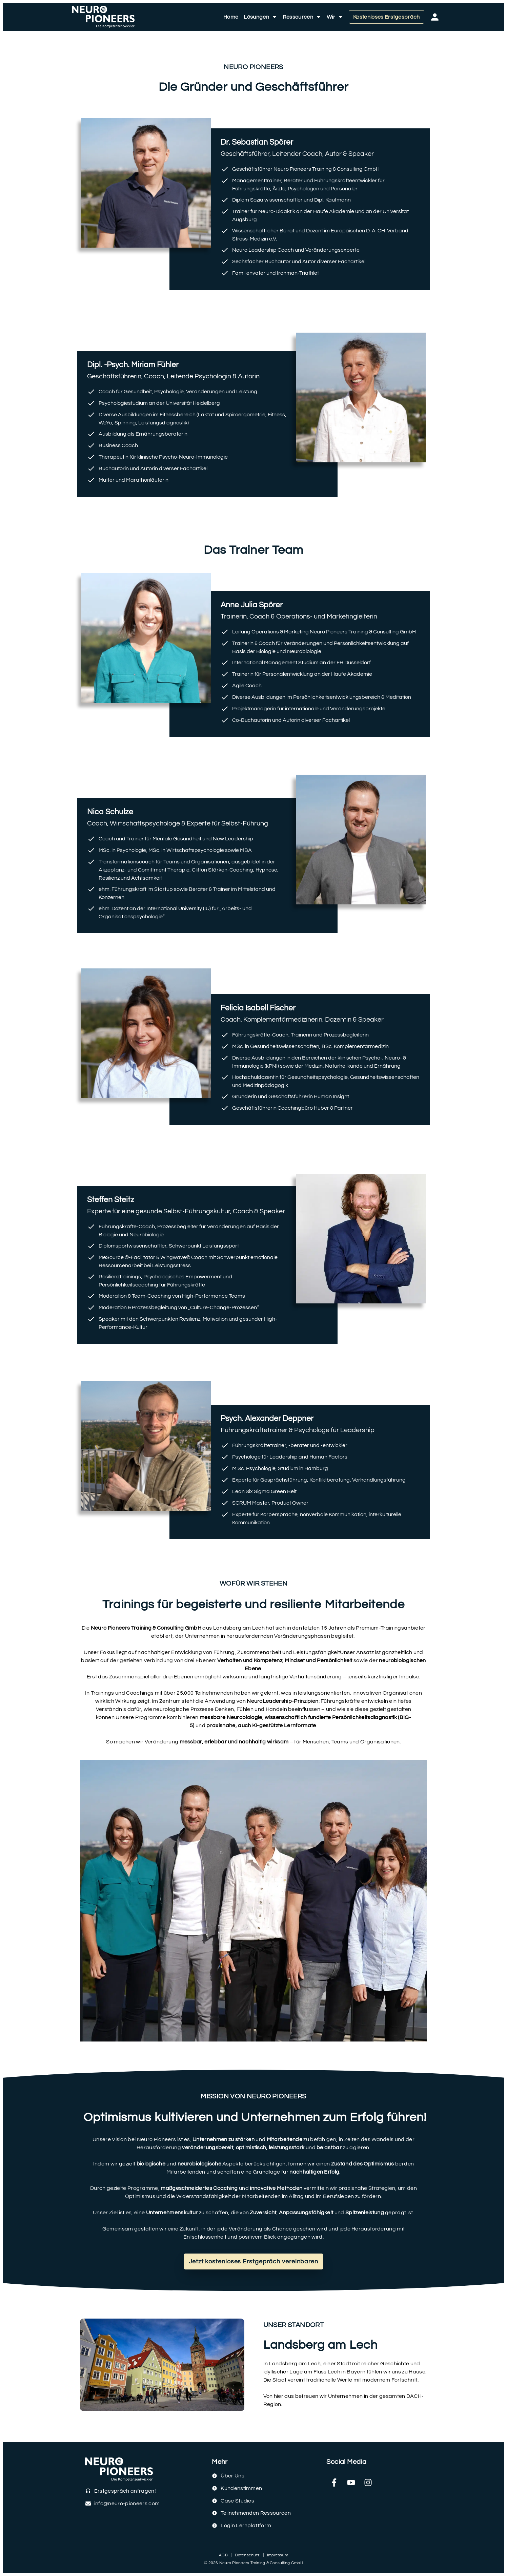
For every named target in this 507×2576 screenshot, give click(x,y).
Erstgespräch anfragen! (125, 2491)
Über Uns (232, 2475)
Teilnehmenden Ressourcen (256, 2513)
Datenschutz (247, 2555)
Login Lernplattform (246, 2525)
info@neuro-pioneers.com (127, 2503)
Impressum (277, 2555)
